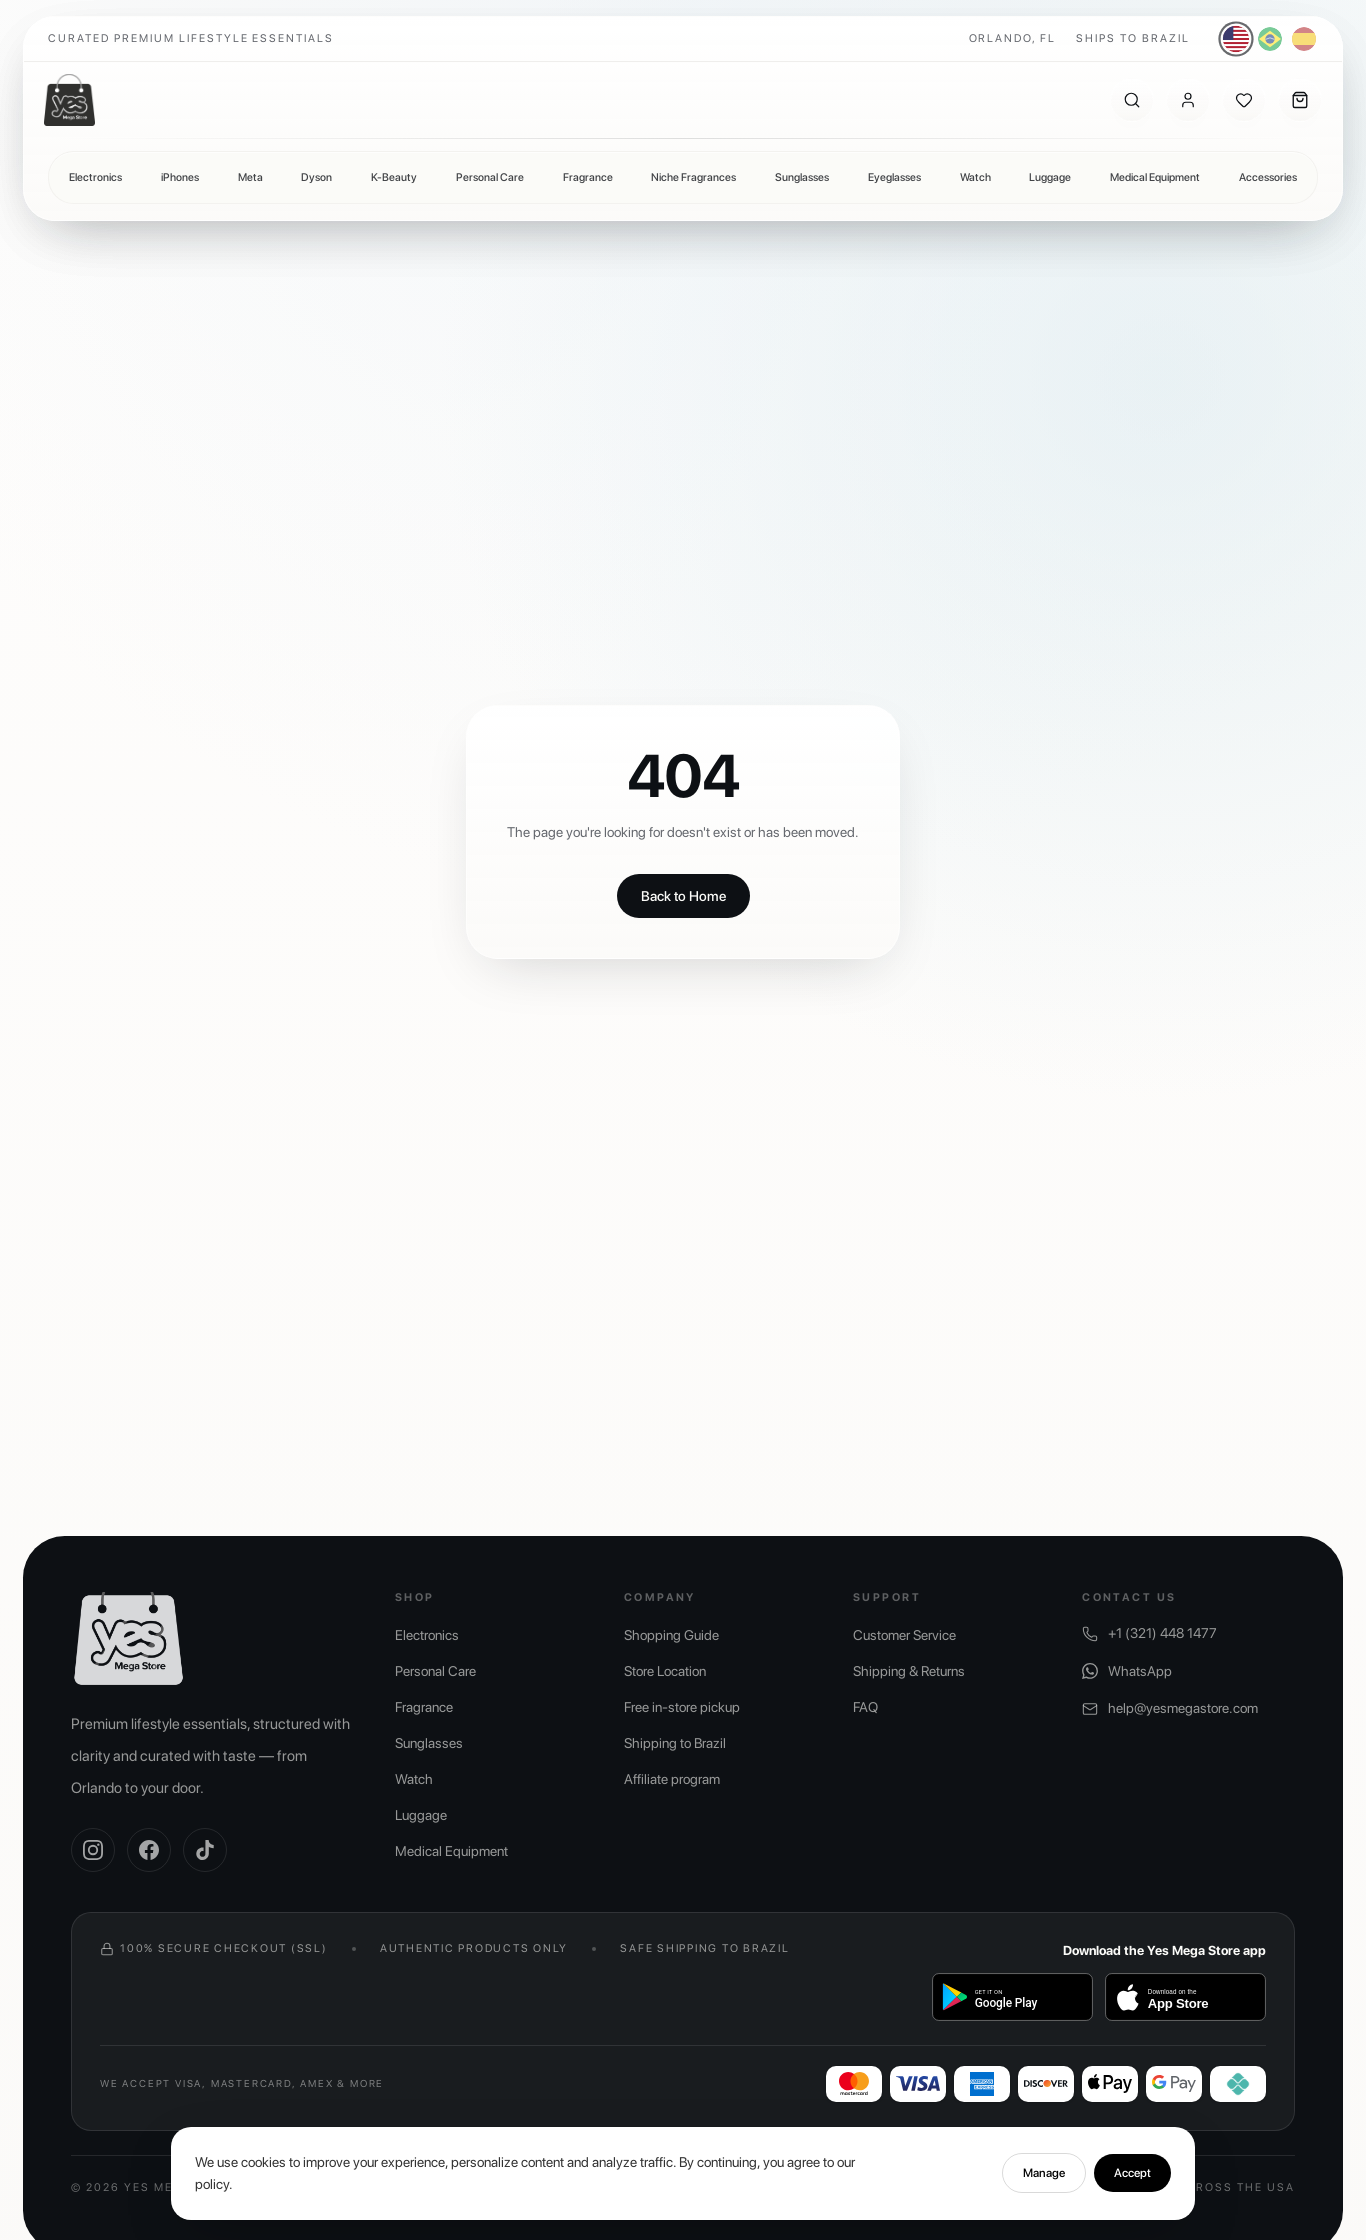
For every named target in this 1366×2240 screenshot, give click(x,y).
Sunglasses (802, 177)
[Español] (1304, 39)
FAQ (865, 1707)
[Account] (1188, 100)
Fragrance (588, 177)
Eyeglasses (894, 177)
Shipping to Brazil (675, 1743)
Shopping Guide (671, 1635)
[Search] (1132, 100)
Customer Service (904, 1635)
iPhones (180, 177)
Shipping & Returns (909, 1671)
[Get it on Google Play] (1012, 1997)
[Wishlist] (1244, 100)
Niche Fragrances (693, 177)
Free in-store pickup (682, 1707)
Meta (250, 177)
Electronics (95, 177)
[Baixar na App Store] (1185, 1997)
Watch (975, 177)
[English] (1236, 39)
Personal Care (490, 177)
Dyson (316, 177)
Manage (1044, 2187)
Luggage (1050, 177)
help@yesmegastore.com (1170, 1708)
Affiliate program (672, 1779)
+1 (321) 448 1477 (1149, 1633)
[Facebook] (149, 1850)
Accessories (1268, 177)
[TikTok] (205, 1850)
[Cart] (1300, 100)
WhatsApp (1127, 1671)
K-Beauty (394, 177)
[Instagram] (93, 1850)
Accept (1132, 2187)
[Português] (1270, 39)
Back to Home (683, 896)
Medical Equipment (1155, 177)
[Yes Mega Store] (69, 100)
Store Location (665, 1671)
